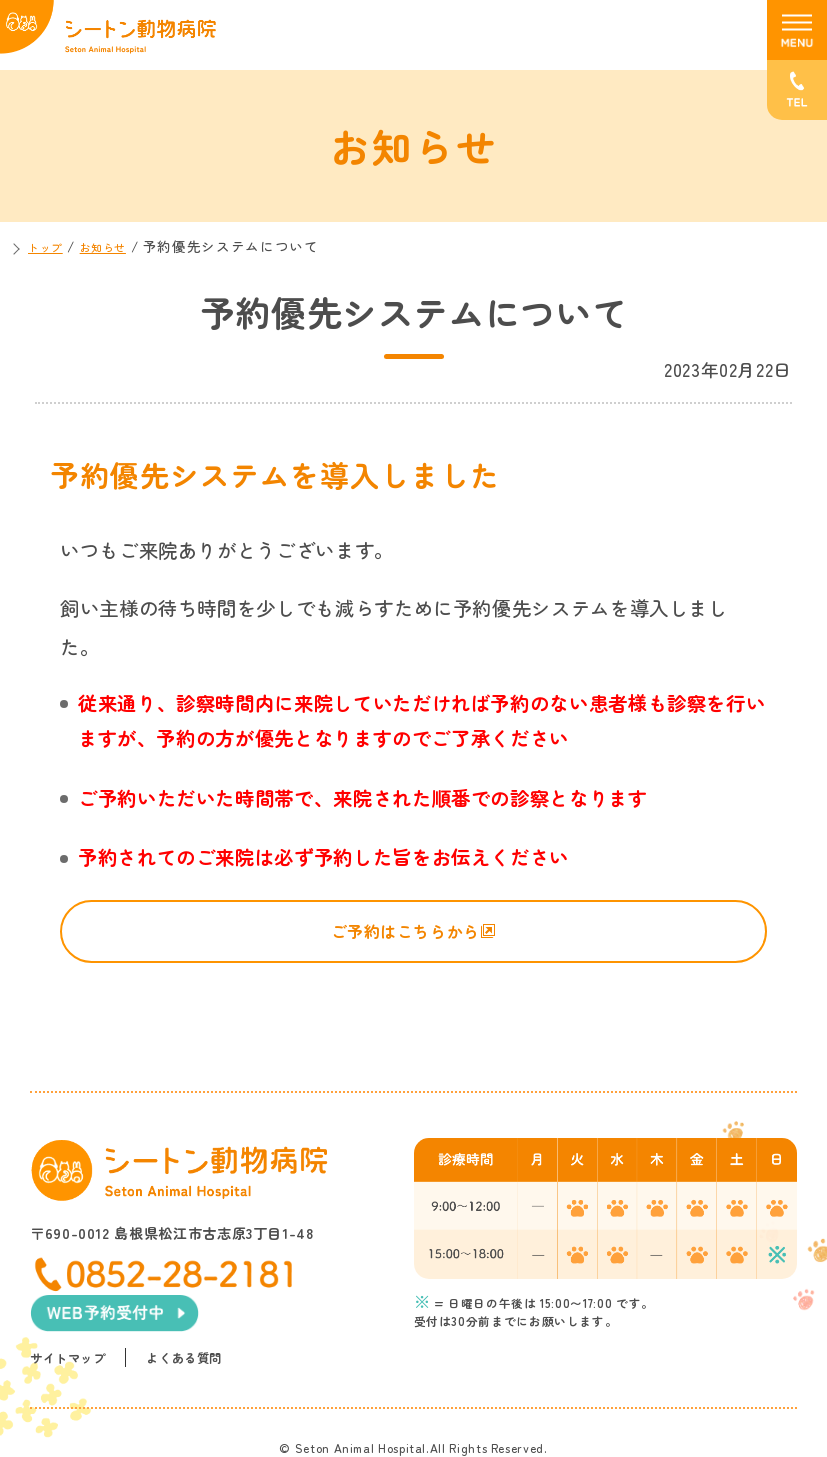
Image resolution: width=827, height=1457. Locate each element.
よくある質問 (194, 1314)
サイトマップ (71, 1314)
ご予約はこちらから (402, 935)
